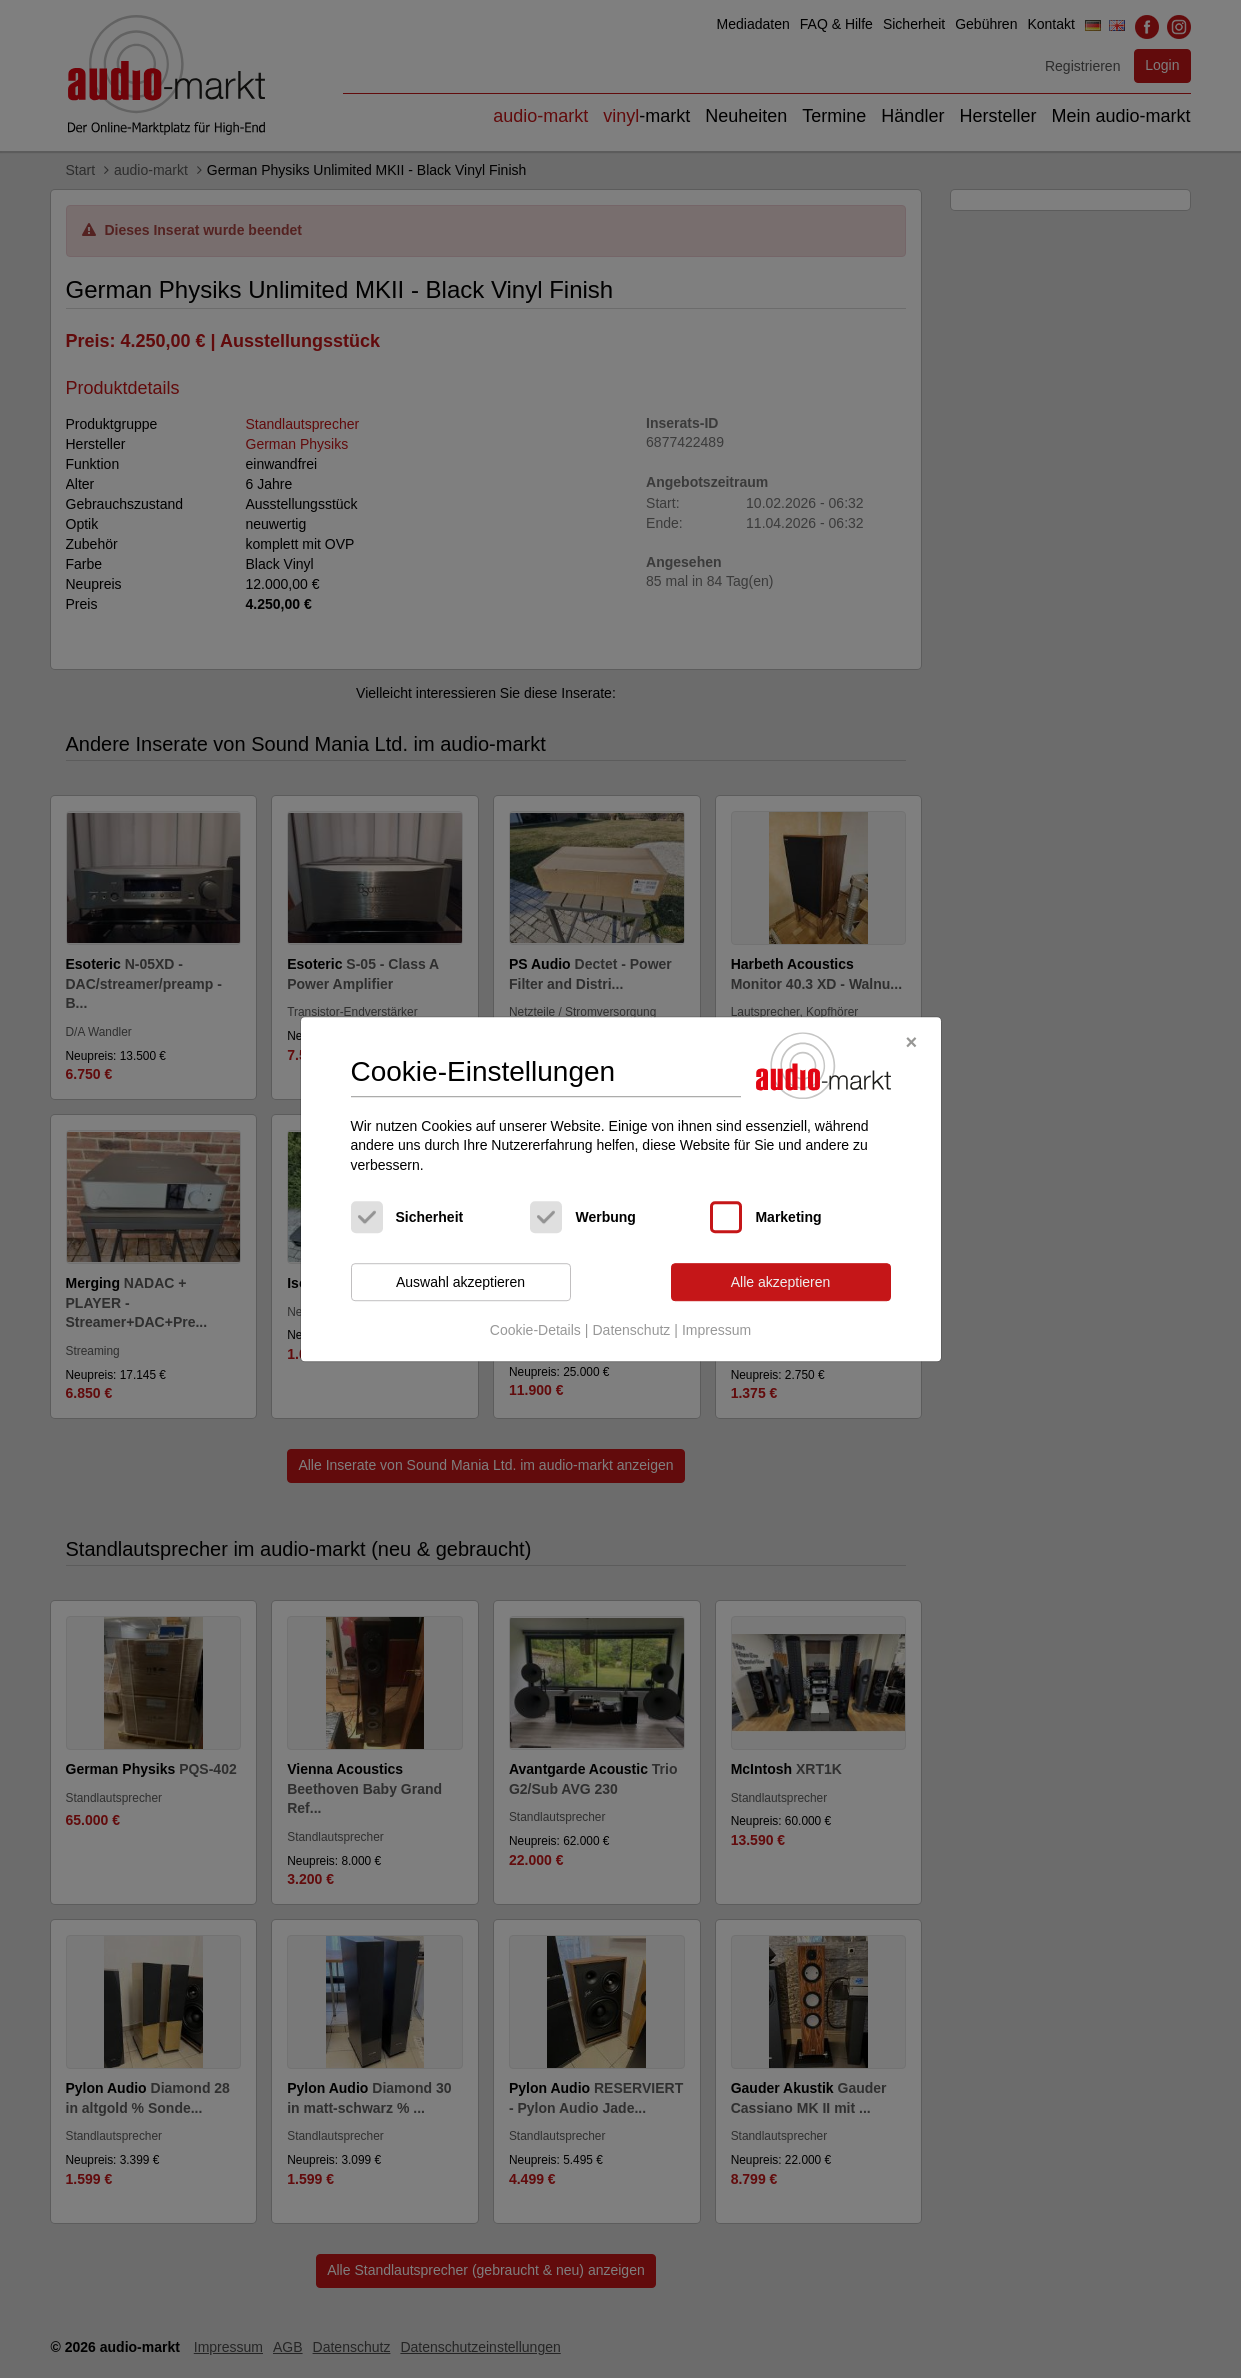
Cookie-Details (535, 1330)
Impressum (716, 1330)
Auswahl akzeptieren (460, 1282)
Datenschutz (631, 1330)
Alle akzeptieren (781, 1282)
